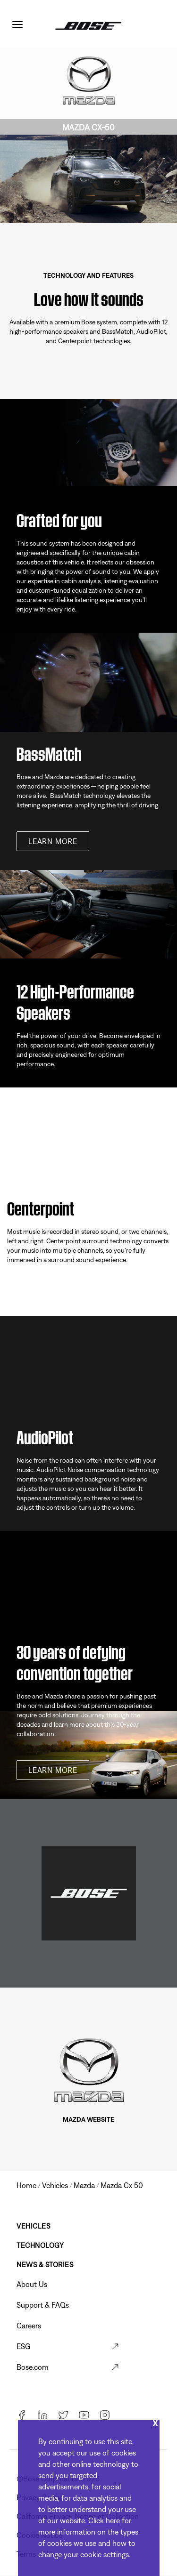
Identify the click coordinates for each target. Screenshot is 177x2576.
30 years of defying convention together (75, 1660)
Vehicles (33, 2226)
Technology (40, 2245)
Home (26, 2185)
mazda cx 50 (122, 2185)
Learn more (52, 841)
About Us (32, 2284)
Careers (29, 2325)
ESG (23, 2346)
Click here (104, 2520)
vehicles (55, 2185)
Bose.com (33, 2367)
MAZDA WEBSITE (88, 2119)
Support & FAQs (43, 2305)
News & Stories (45, 2265)
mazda (84, 2185)
